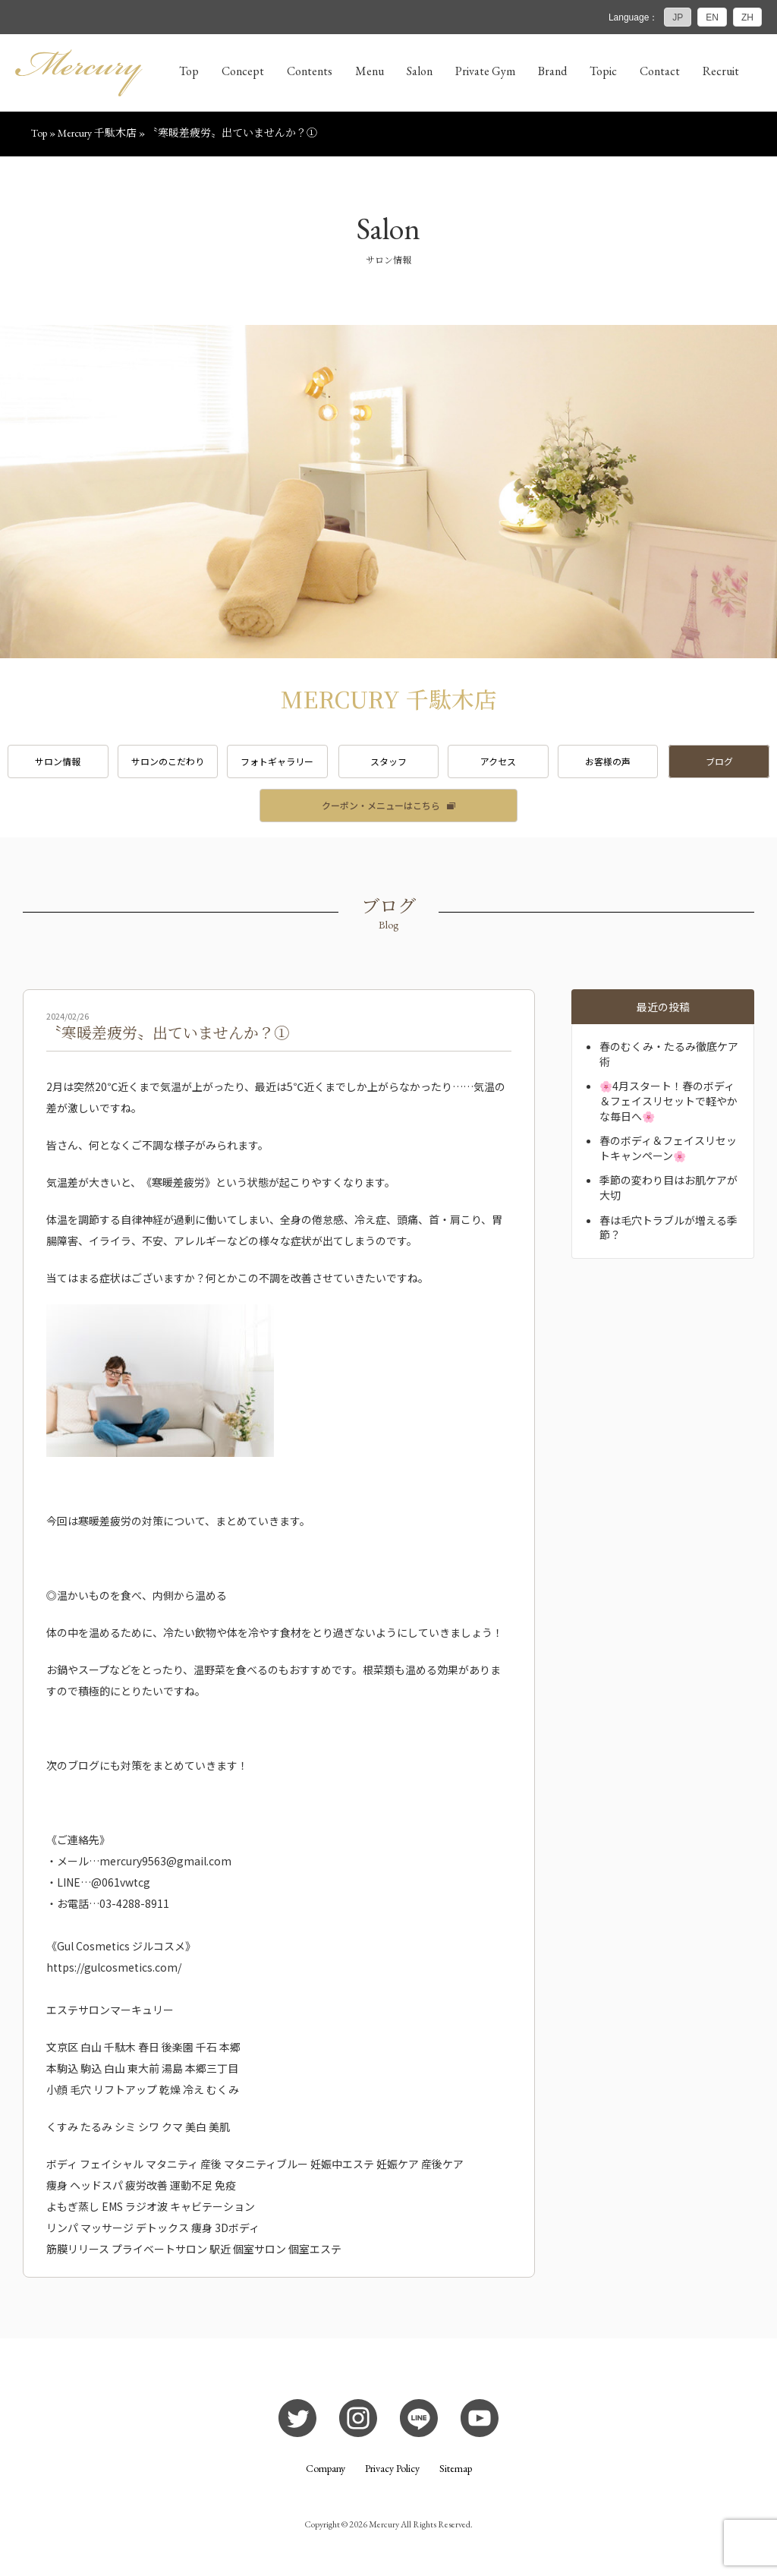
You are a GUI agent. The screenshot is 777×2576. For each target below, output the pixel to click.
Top (189, 71)
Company (325, 2468)
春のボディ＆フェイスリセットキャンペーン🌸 (668, 1148)
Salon (420, 71)
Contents (309, 71)
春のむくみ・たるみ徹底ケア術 (668, 1054)
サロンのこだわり (167, 761)
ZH (747, 17)
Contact (660, 71)
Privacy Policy (392, 2468)
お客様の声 (608, 761)
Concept (243, 71)
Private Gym (485, 71)
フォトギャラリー (277, 761)
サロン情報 (57, 761)
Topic (603, 71)
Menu (369, 71)
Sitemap (455, 2468)
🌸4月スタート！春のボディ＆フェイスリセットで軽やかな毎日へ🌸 (668, 1100)
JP (677, 17)
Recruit (721, 71)
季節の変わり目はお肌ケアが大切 (668, 1187)
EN (712, 17)
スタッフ (388, 761)
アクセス (498, 761)
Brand (552, 71)
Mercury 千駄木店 (97, 133)
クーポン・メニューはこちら (381, 805)
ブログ (719, 761)
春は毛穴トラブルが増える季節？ (668, 1227)
